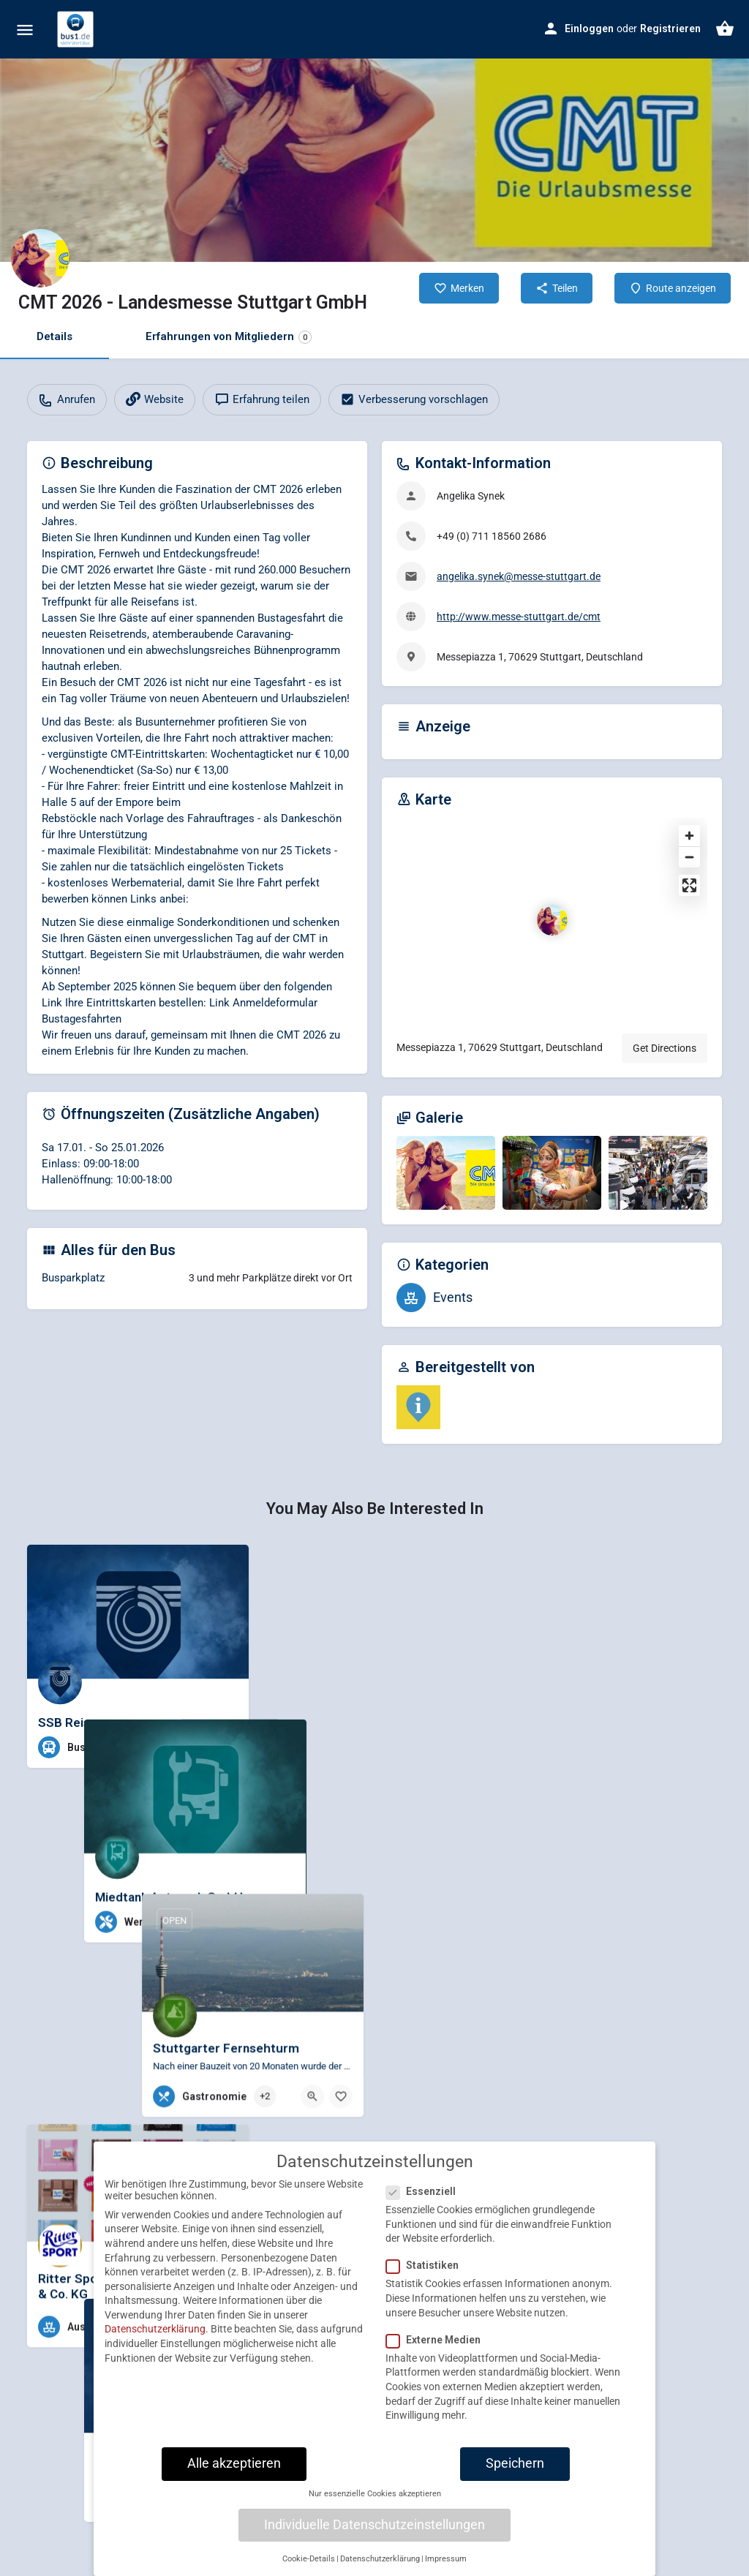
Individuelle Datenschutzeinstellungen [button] (374, 2533)
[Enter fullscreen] (689, 885)
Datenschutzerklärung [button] (380, 2567)
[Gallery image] (445, 1173)
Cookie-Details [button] (308, 2567)
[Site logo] (77, 29)
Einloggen (589, 28)
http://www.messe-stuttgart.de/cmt (519, 616)
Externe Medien (437, 2348)
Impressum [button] (446, 2567)
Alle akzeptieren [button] (234, 2472)
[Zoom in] (689, 835)
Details (54, 336)
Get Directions (664, 1048)
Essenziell (425, 2200)
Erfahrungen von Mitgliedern (229, 337)
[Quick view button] (197, 1747)
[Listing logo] (40, 258)
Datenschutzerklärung (155, 2337)
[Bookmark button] (226, 1747)
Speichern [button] (515, 2472)
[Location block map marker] (552, 920)
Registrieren (670, 28)
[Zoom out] (689, 856)
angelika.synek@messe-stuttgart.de (519, 576)
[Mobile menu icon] (25, 29)
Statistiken (426, 2274)
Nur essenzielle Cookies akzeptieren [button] (375, 2502)
